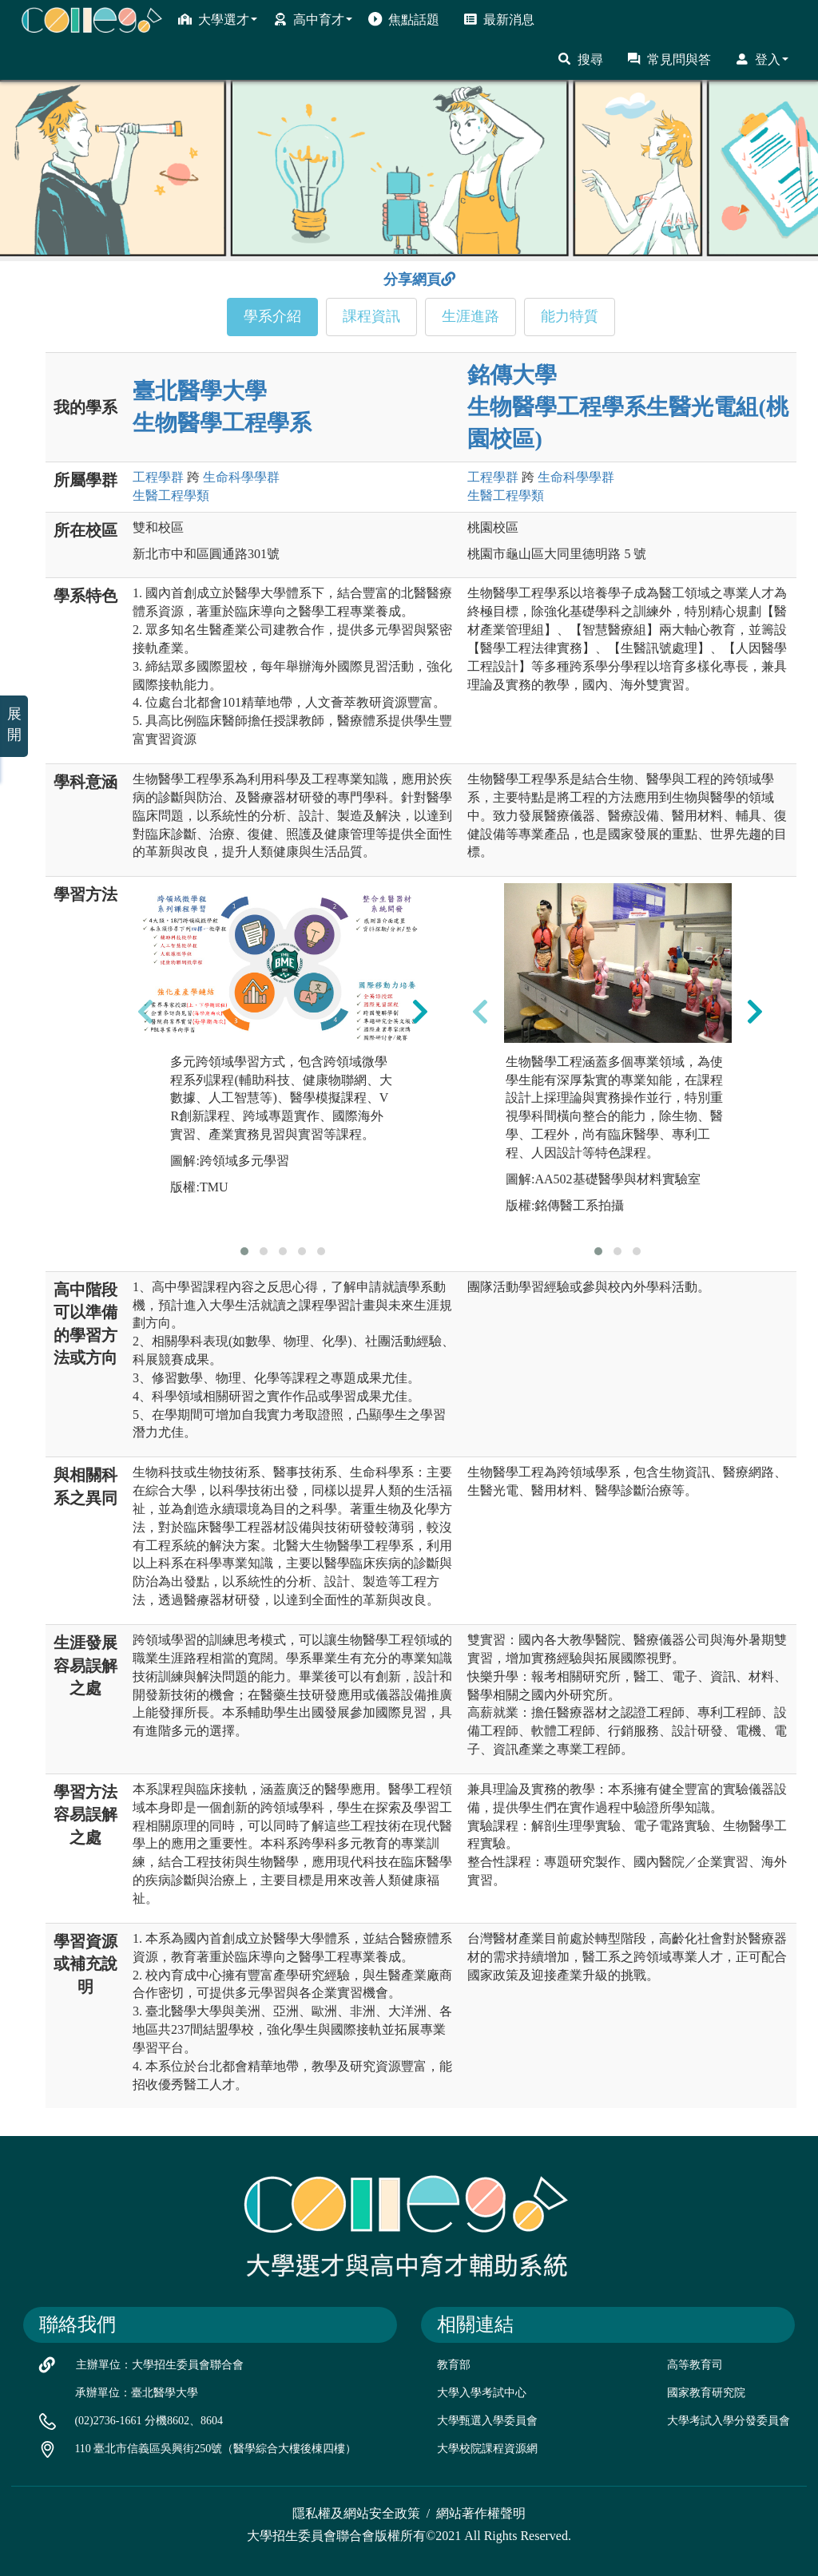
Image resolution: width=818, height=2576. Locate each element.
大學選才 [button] (217, 19)
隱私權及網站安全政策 (356, 2513)
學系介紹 (272, 316)
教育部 (454, 2365)
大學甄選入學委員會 (487, 2421)
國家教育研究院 (706, 2393)
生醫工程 (171, 495)
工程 (158, 477)
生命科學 (241, 477)
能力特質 (569, 316)
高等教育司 (695, 2365)
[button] (244, 1251)
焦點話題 (403, 19)
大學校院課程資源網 (487, 2449)
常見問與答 (669, 59)
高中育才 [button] (312, 19)
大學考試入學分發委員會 (728, 2421)
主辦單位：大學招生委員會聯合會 (160, 2365)
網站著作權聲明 (481, 2513)
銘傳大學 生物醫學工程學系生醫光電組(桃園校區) (627, 407)
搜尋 (580, 59)
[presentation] (145, 1012)
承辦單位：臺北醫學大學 (136, 2393)
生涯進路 (470, 316)
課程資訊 (371, 316)
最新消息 (498, 19)
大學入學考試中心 (481, 2393)
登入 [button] (761, 59)
